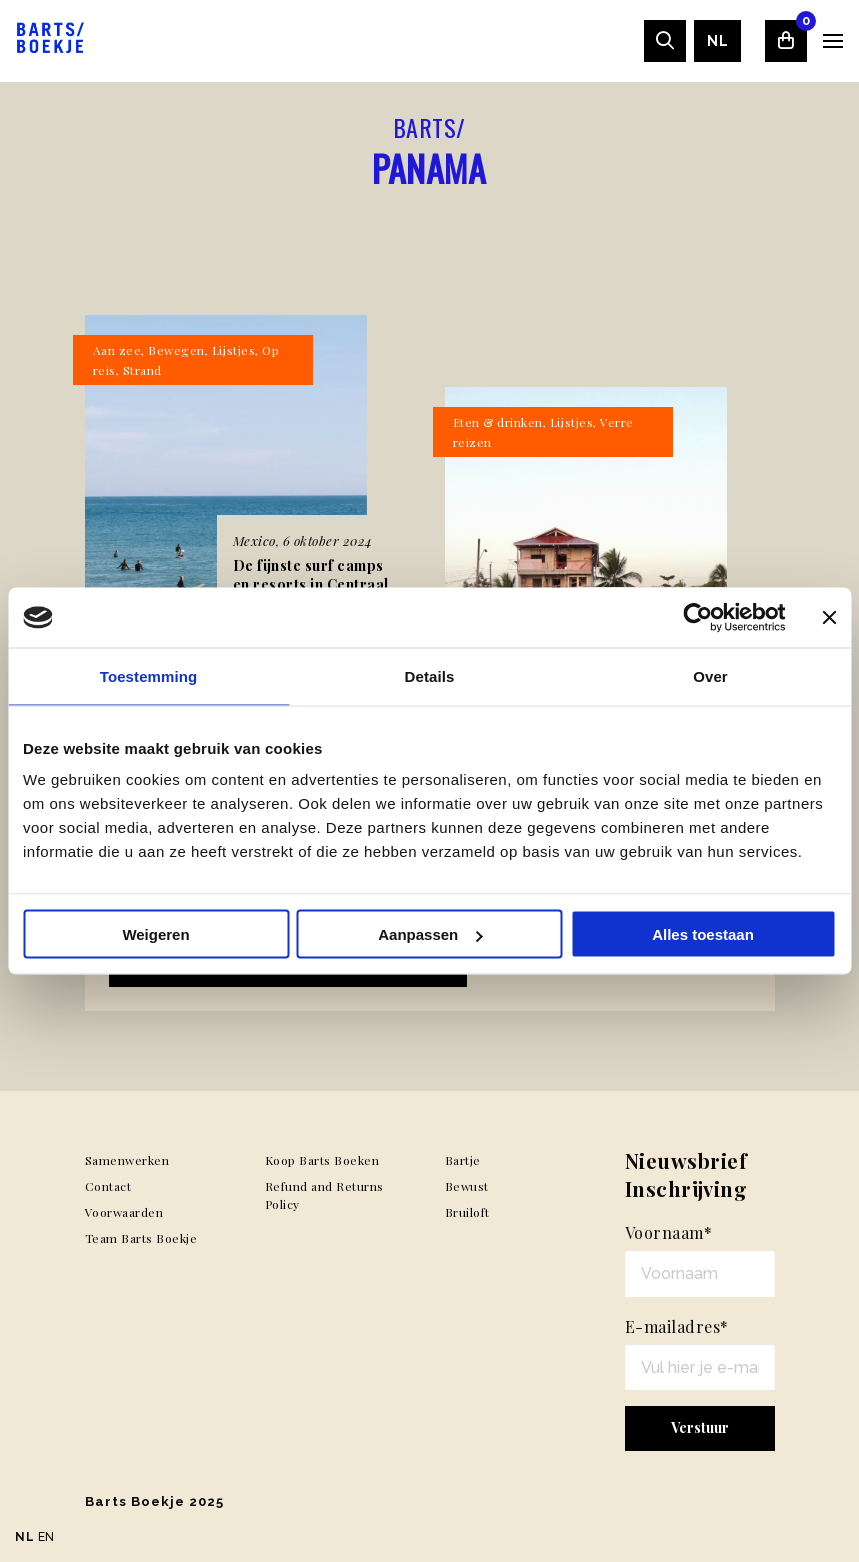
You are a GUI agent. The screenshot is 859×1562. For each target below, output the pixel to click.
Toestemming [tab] (149, 676)
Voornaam (669, 1232)
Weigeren (155, 934)
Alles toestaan (703, 934)
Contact (108, 1186)
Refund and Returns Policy (324, 1195)
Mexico (254, 540)
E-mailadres (677, 1326)
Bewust (467, 1186)
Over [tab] (710, 676)
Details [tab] (430, 676)
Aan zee (117, 350)
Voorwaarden (124, 1212)
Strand (142, 370)
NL (717, 41)
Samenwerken (127, 1160)
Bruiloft (467, 1212)
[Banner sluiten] (829, 618)
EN (46, 1537)
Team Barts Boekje (141, 1238)
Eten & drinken (498, 422)
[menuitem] (717, 41)
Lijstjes (234, 350)
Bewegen (176, 350)
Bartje (463, 1160)
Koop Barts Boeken (322, 1160)
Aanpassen (430, 934)
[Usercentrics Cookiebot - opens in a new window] (697, 618)
